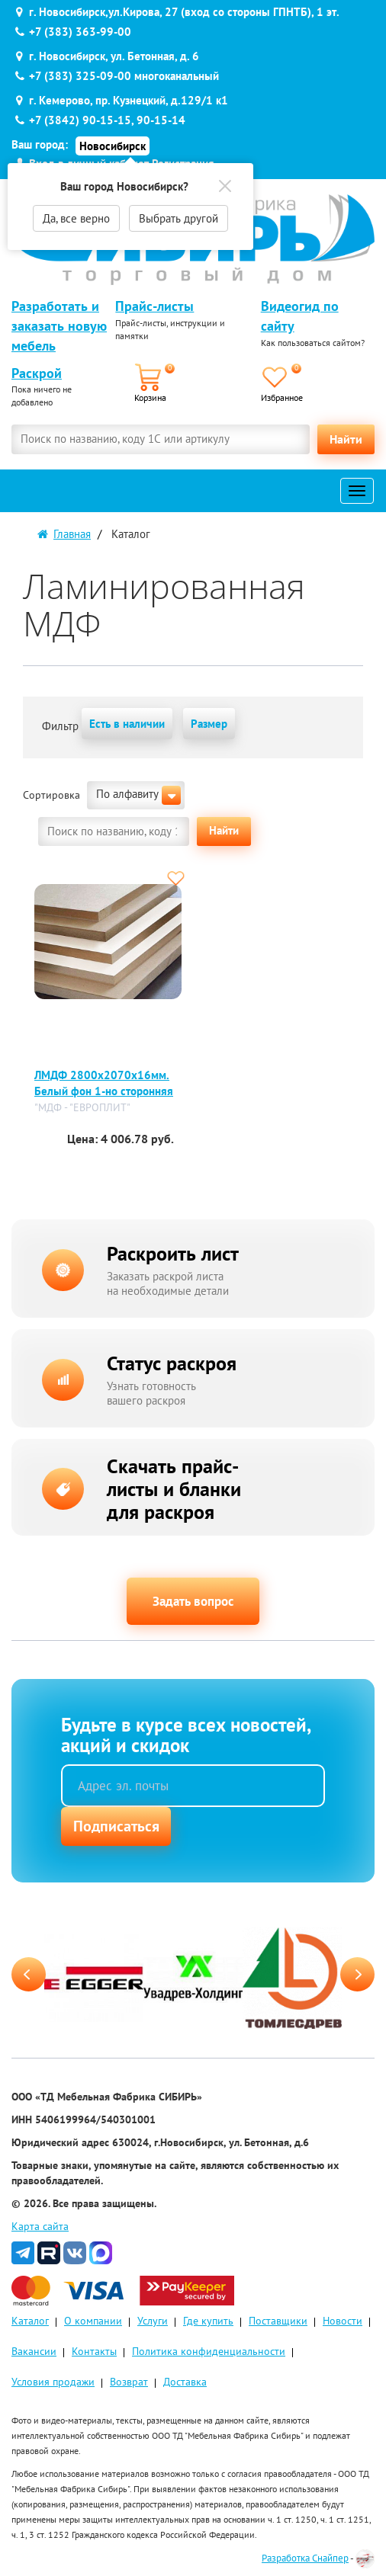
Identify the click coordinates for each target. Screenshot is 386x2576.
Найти (346, 439)
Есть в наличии (127, 723)
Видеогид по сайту (300, 316)
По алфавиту (138, 795)
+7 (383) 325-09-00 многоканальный (124, 76)
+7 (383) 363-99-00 (80, 31)
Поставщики (278, 2321)
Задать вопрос (193, 1601)
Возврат (129, 2382)
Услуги (152, 2321)
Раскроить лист (173, 1253)
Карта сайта (40, 2226)
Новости (342, 2321)
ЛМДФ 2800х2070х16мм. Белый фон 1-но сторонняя (103, 1083)
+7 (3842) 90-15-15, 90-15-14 (107, 120)
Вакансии (33, 2351)
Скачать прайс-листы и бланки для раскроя (174, 1488)
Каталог (30, 2321)
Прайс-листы (154, 306)
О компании (93, 2321)
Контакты (94, 2351)
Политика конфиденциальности (208, 2351)
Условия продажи (53, 2382)
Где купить (208, 2321)
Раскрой (36, 373)
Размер (209, 723)
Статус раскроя (171, 1363)
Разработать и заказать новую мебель (59, 325)
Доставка (185, 2382)
